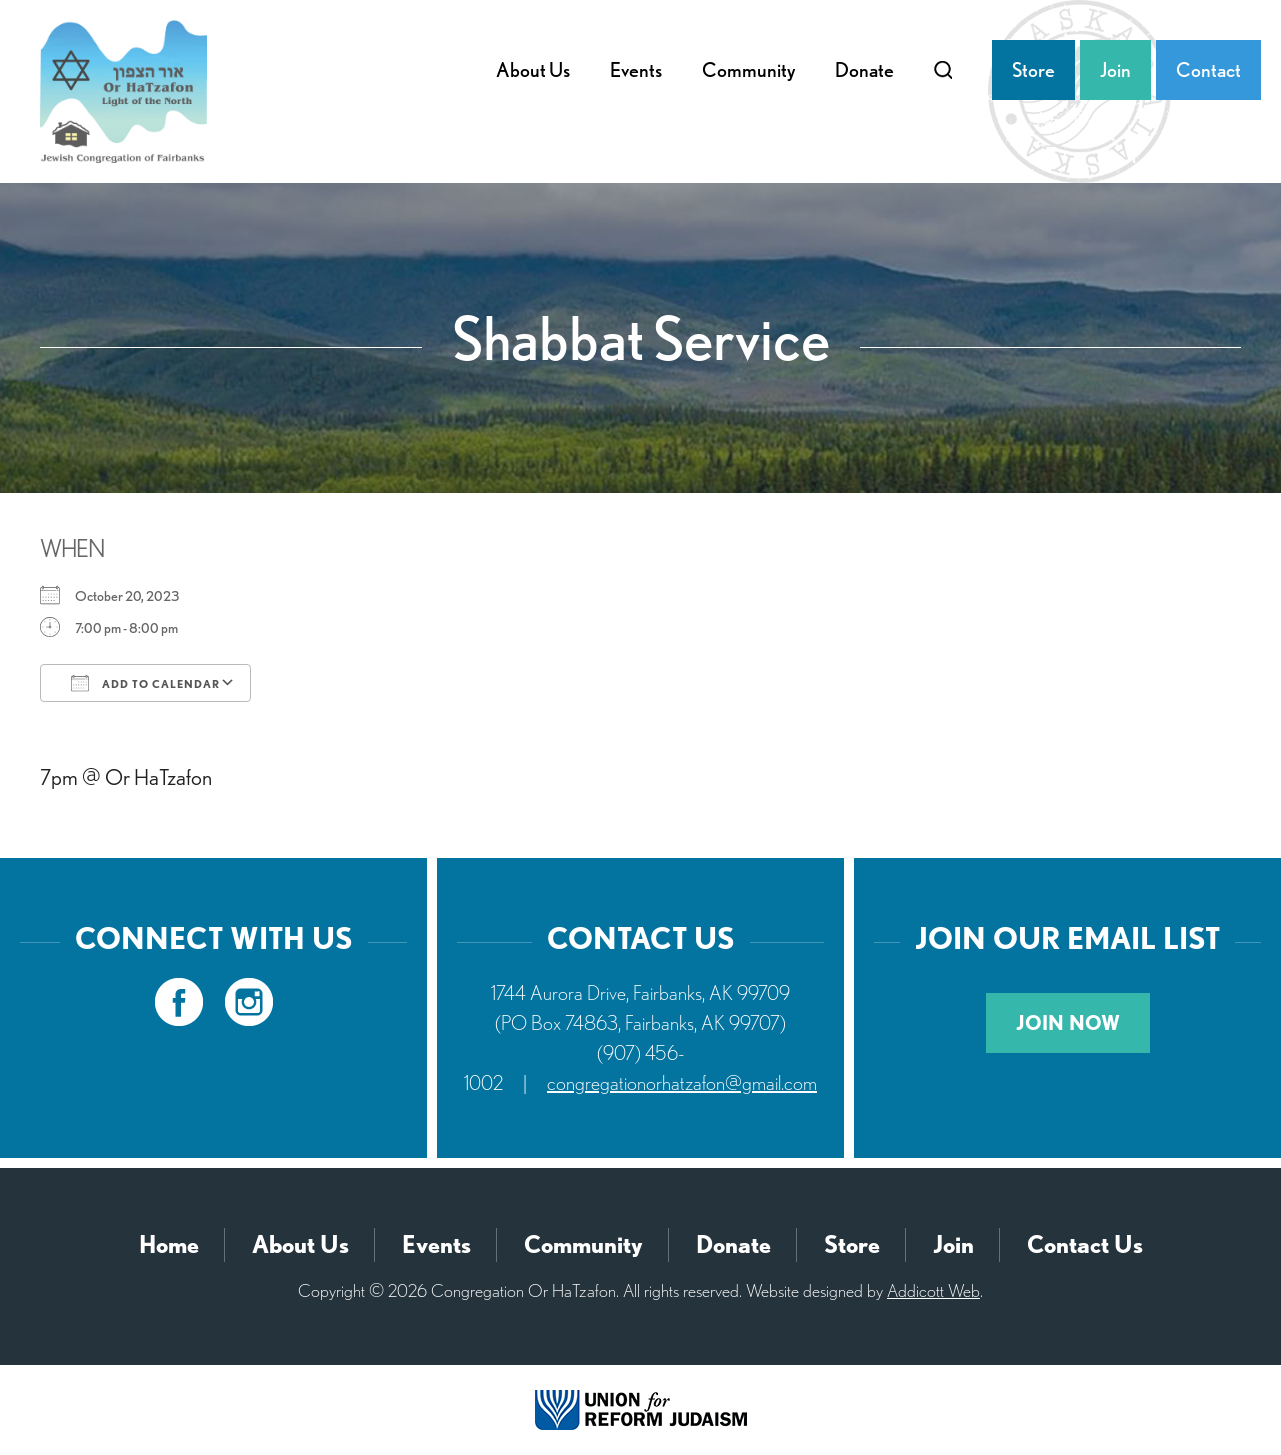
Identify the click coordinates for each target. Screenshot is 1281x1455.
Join (1115, 70)
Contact (1208, 70)
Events (636, 70)
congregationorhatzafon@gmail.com (682, 1083)
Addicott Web (933, 1290)
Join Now (1068, 1023)
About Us (533, 70)
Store (1033, 70)
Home (169, 1244)
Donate (864, 70)
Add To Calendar (145, 683)
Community (748, 70)
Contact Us (1085, 1244)
